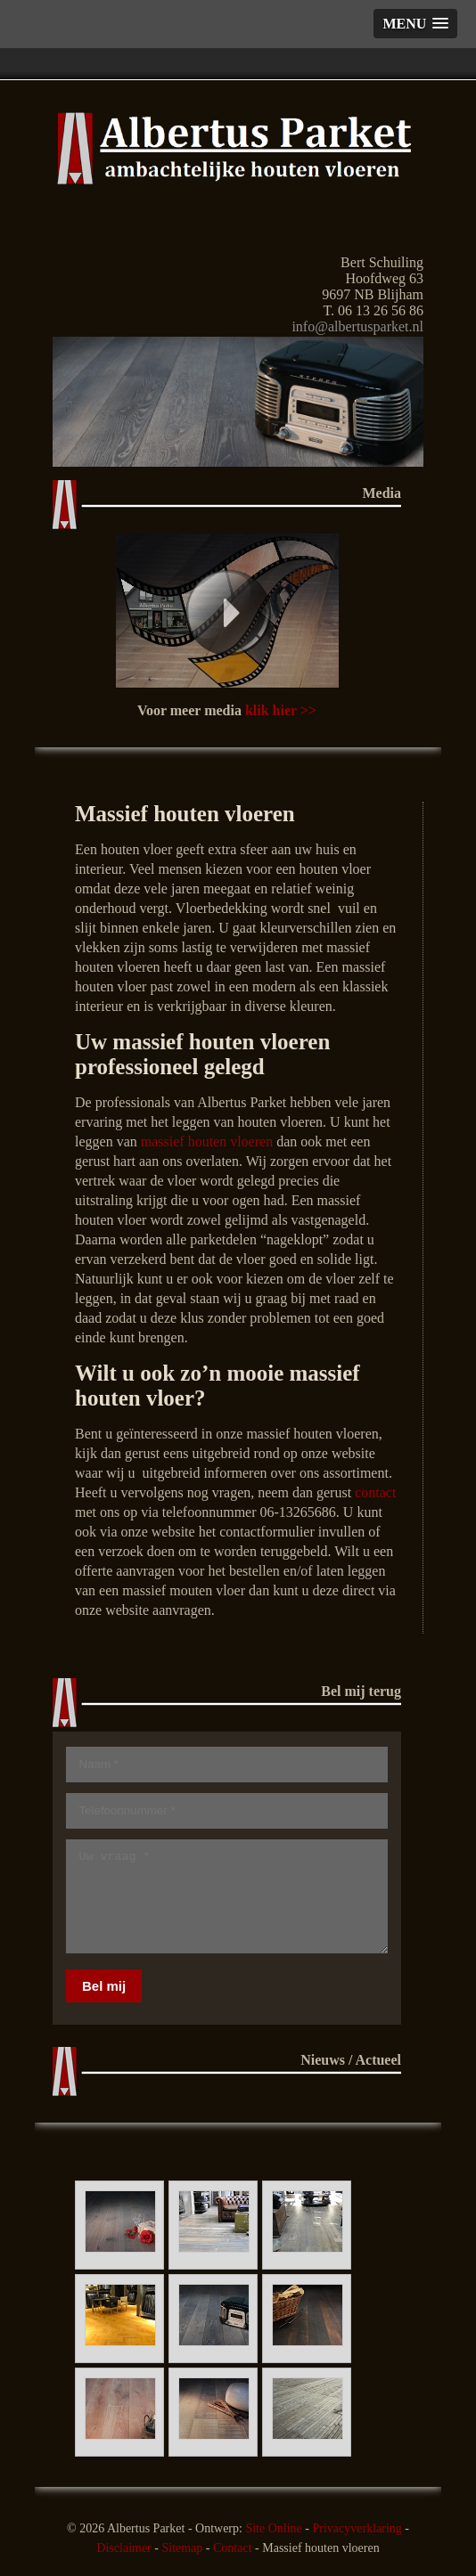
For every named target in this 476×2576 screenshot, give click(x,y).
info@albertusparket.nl (357, 326)
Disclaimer (123, 2548)
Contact (232, 2548)
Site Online (273, 2528)
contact (375, 1492)
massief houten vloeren (207, 1141)
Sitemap (181, 2548)
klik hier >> (280, 710)
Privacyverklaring (356, 2528)
